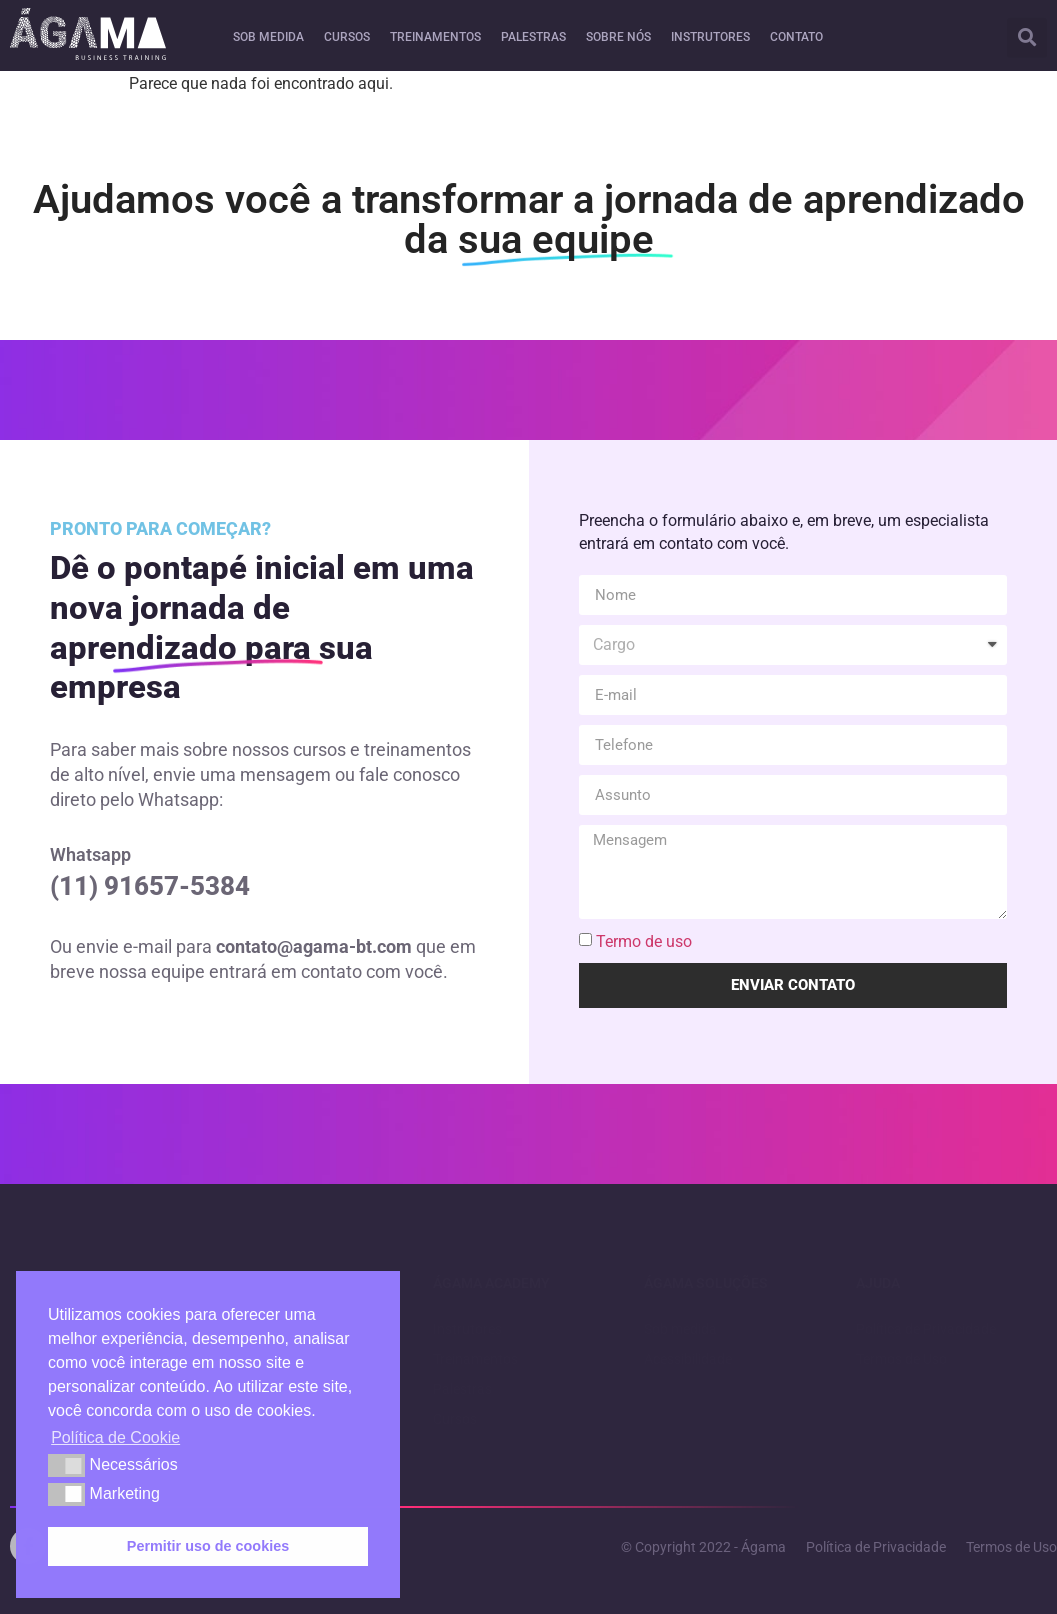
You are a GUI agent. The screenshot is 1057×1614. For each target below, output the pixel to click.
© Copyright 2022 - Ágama (703, 1547)
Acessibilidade (688, 1359)
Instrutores (467, 1329)
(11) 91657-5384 (150, 886)
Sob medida (680, 1329)
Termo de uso (644, 941)
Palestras (462, 1389)
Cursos (455, 1419)
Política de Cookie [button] (115, 1437)
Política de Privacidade (926, 1329)
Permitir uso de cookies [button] (208, 1546)
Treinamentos (475, 1359)
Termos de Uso (901, 1359)
